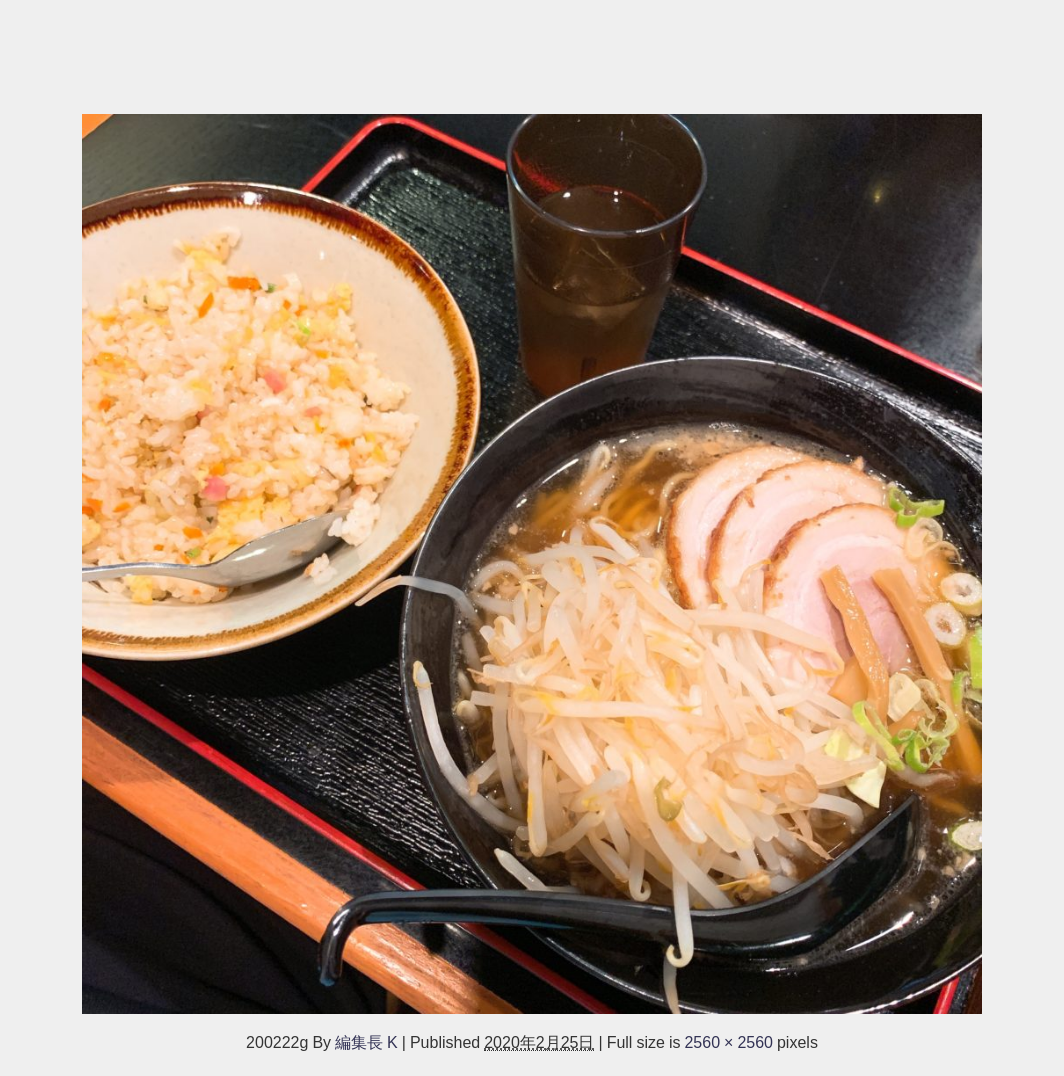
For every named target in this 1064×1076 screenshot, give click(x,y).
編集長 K (366, 1042)
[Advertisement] (532, 47)
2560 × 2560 (728, 1042)
